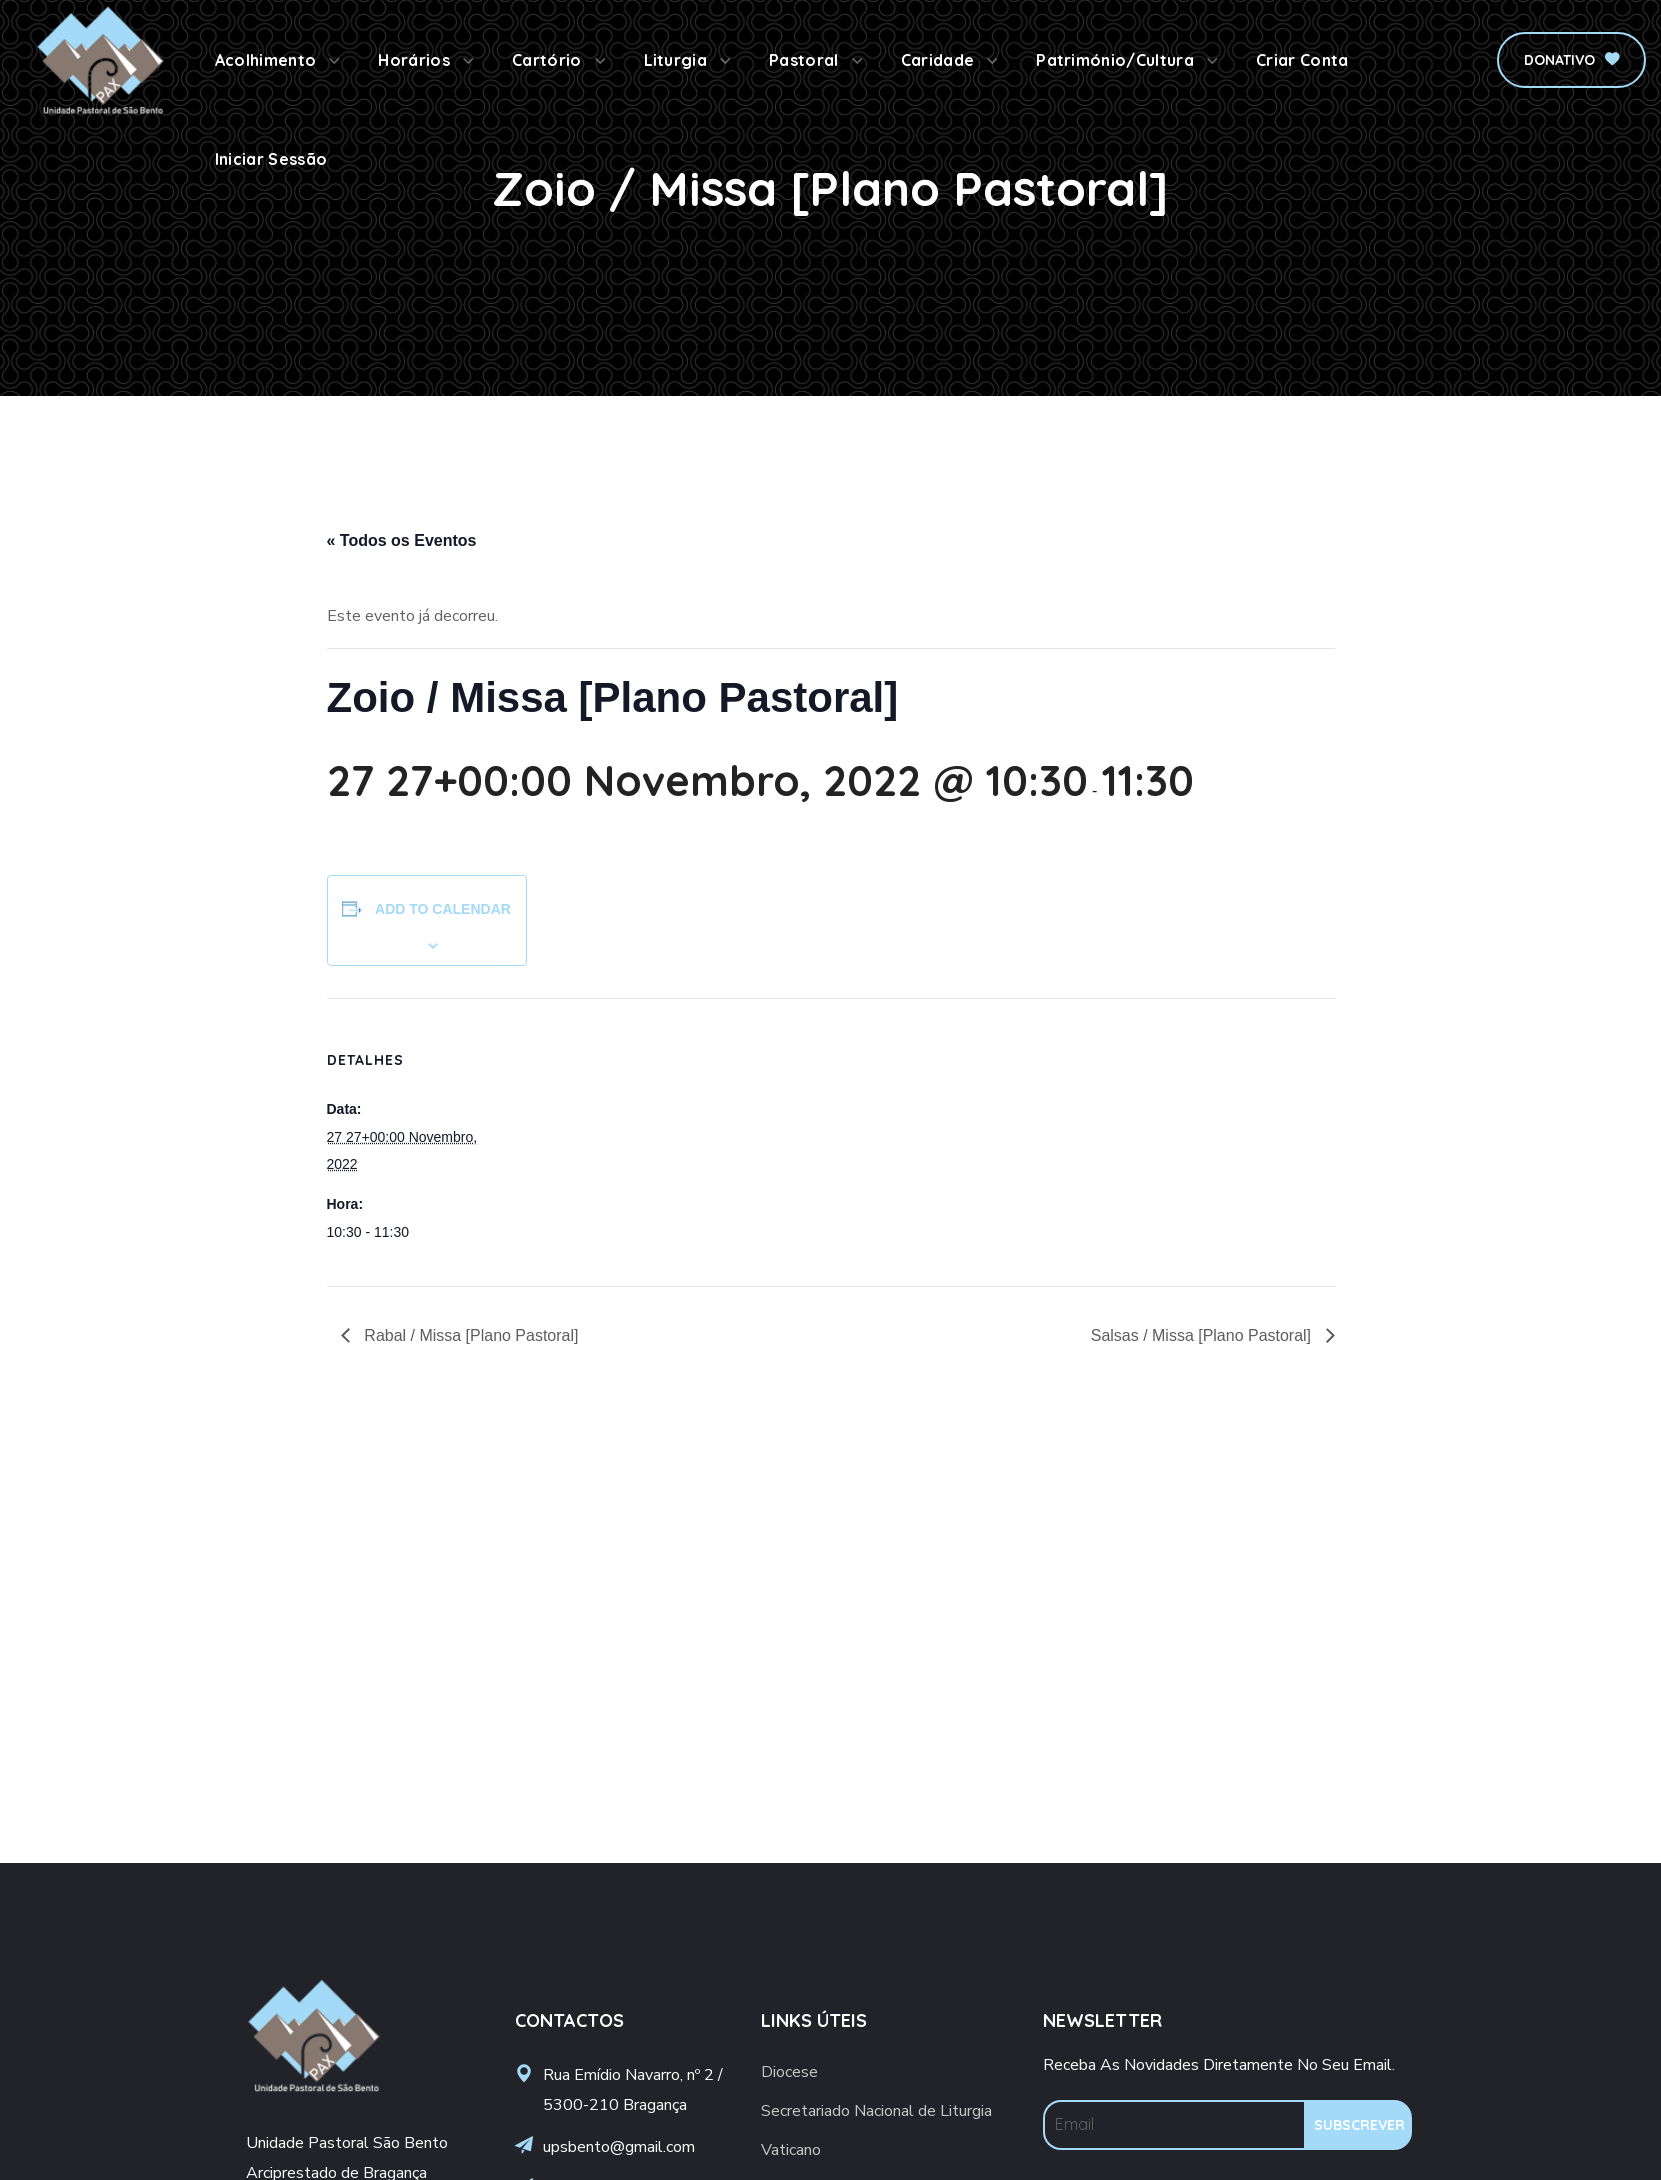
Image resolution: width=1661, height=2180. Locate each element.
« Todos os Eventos (402, 540)
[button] (1571, 60)
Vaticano (791, 2150)
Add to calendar (443, 909)
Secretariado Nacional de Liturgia (876, 2111)
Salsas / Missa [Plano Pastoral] (1203, 1335)
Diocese (789, 2072)
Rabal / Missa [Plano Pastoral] (469, 1335)
